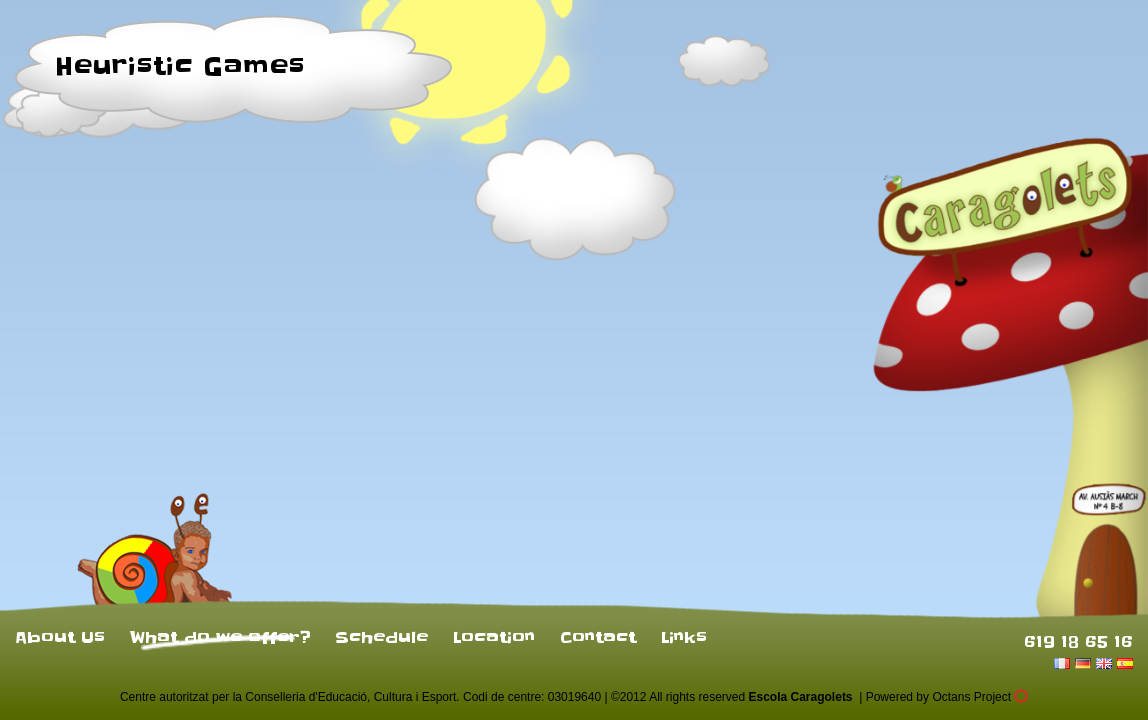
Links (684, 637)
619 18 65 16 (1078, 641)
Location (494, 637)
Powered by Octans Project (947, 697)
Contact (598, 637)
